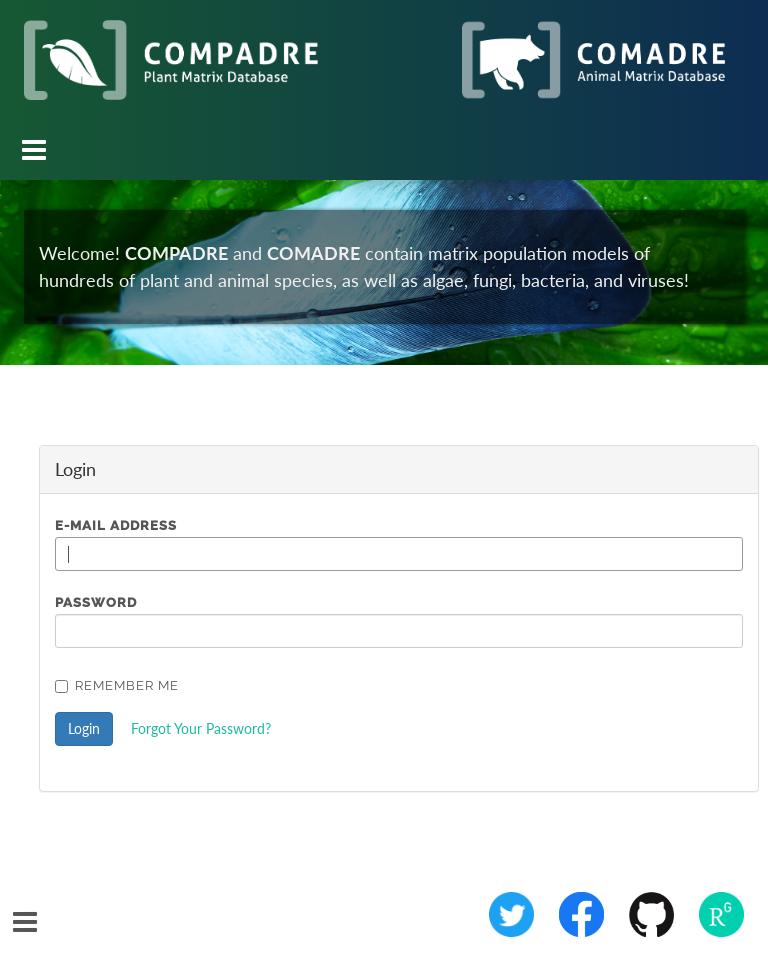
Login (84, 728)
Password (96, 602)
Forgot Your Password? (201, 728)
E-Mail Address (116, 525)
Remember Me (117, 685)
